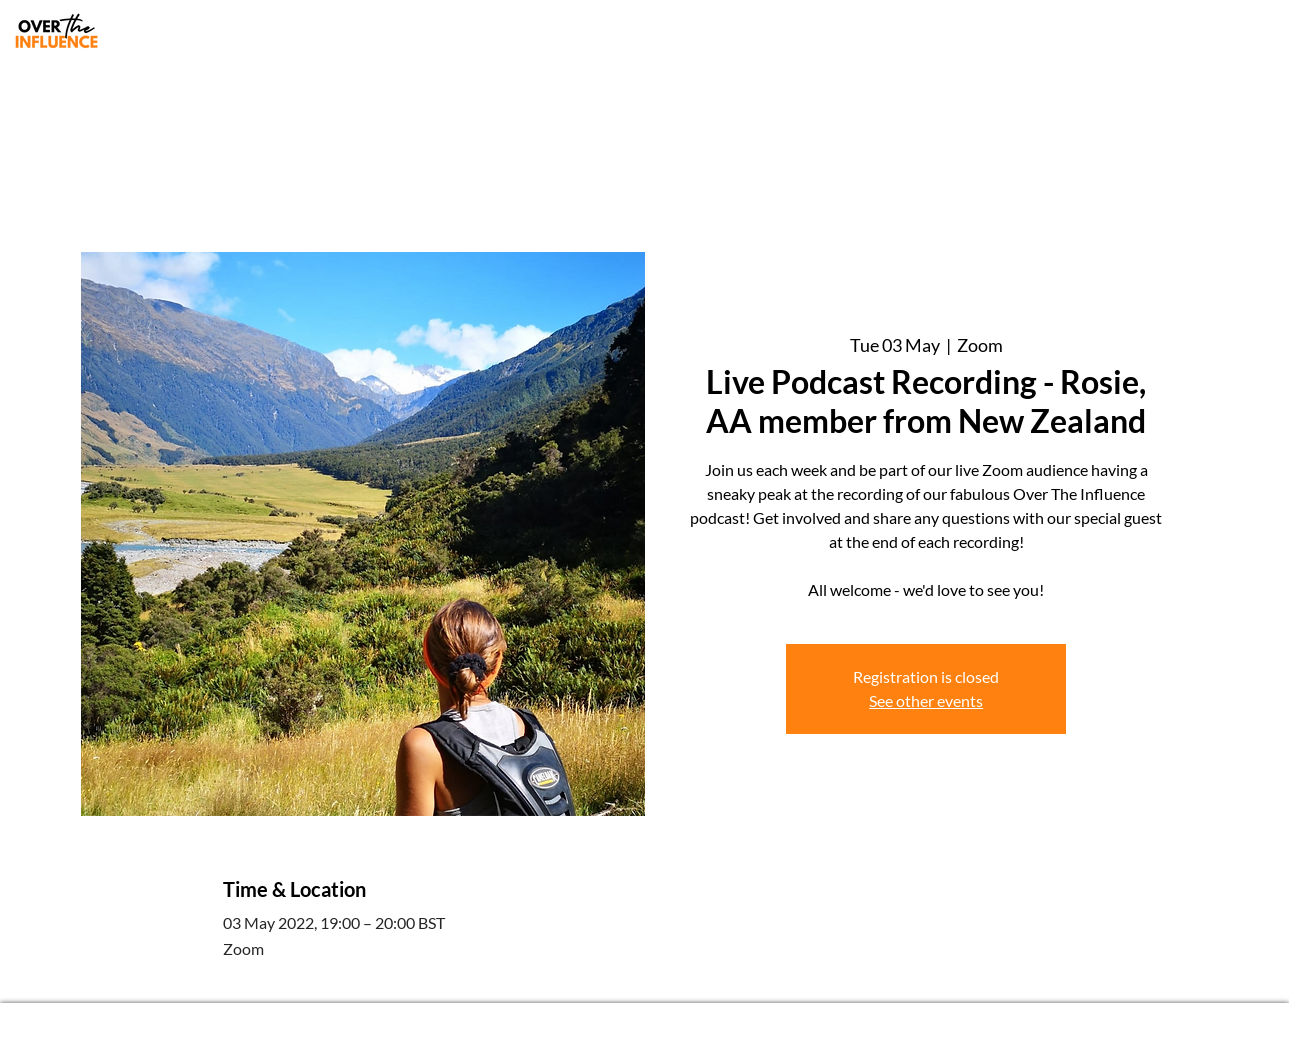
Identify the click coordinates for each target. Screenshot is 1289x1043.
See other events (926, 700)
